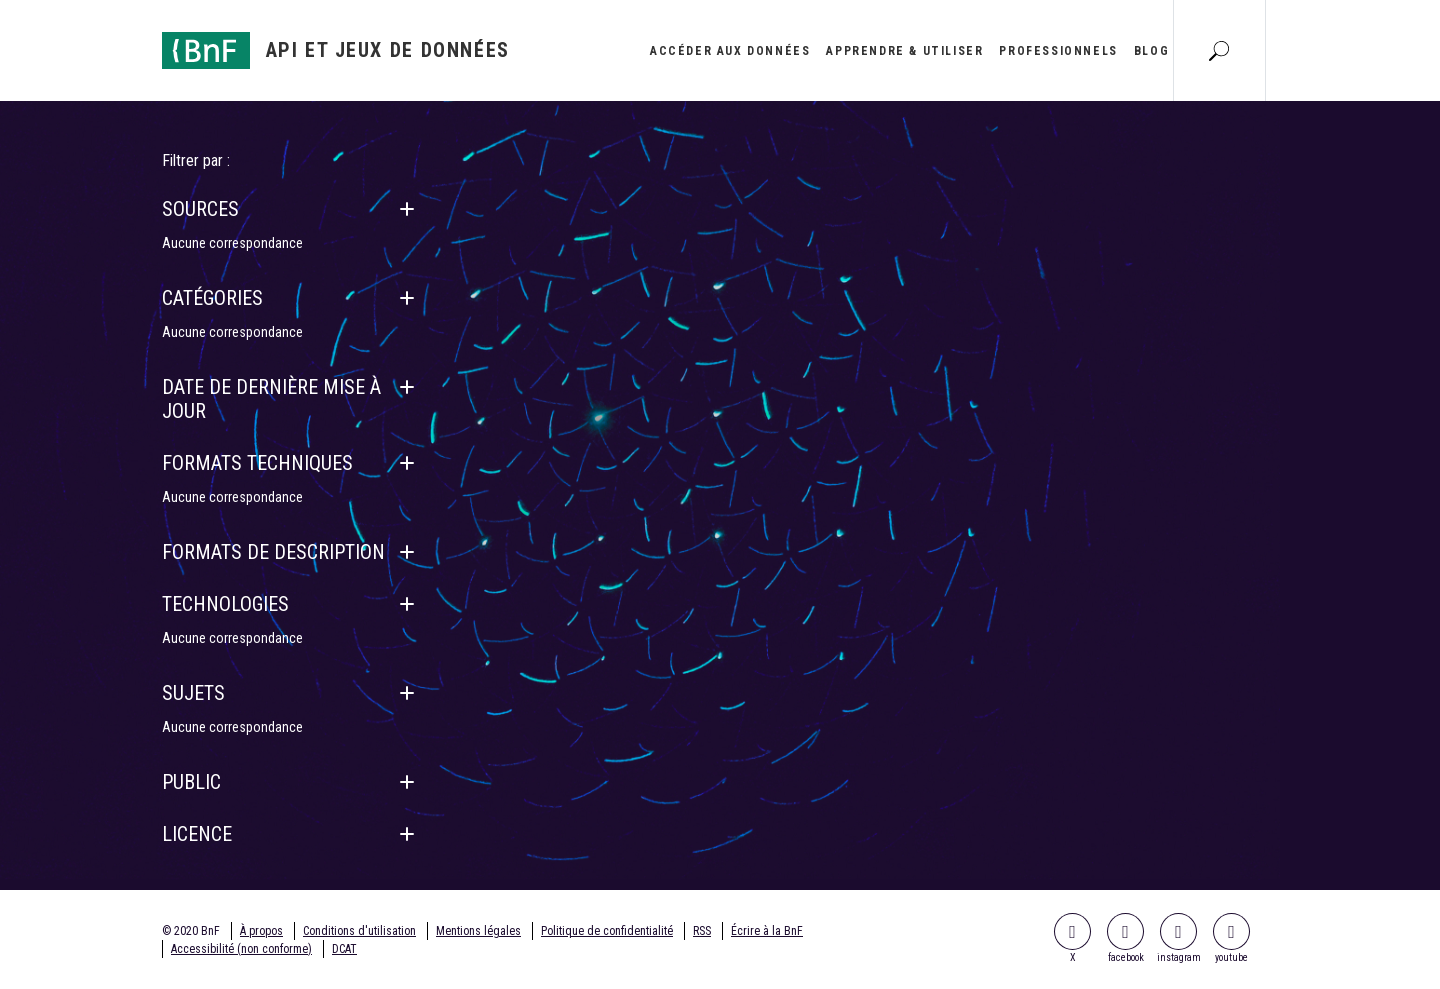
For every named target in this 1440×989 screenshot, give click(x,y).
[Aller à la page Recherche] (1219, 50)
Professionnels (1058, 51)
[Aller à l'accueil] (336, 50)
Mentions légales (478, 931)
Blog (1151, 51)
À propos (261, 931)
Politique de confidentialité (607, 931)
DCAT (344, 949)
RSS (702, 931)
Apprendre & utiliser (904, 51)
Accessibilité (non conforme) (241, 949)
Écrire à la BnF (767, 931)
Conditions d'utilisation (359, 931)
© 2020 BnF (191, 931)
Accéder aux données (730, 51)
